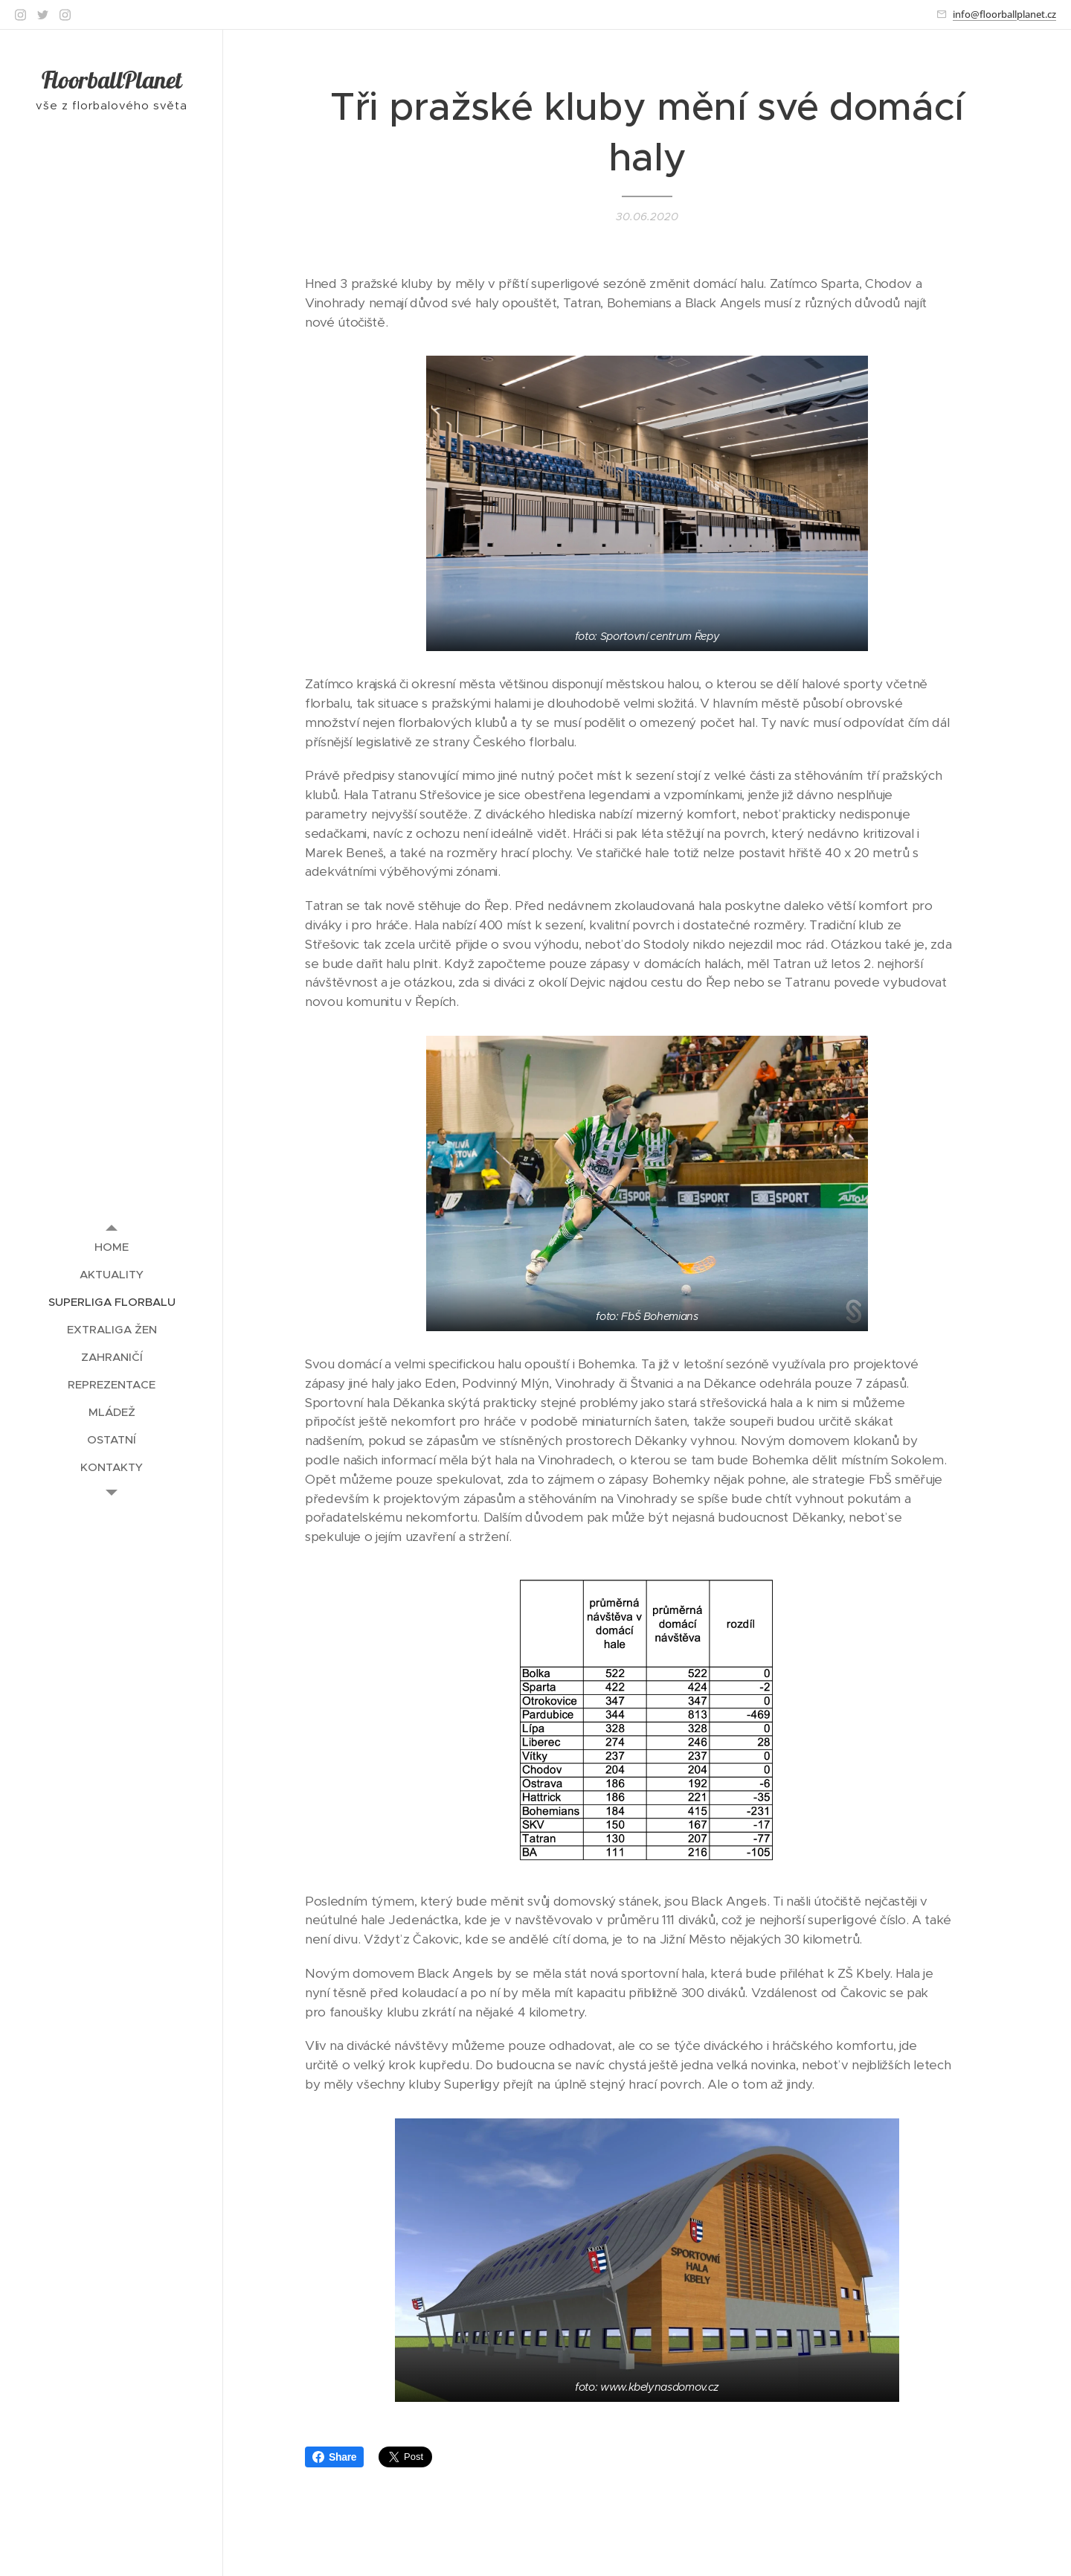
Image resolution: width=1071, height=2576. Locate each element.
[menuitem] (111, 1246)
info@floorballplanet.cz (1004, 14)
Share (334, 2457)
